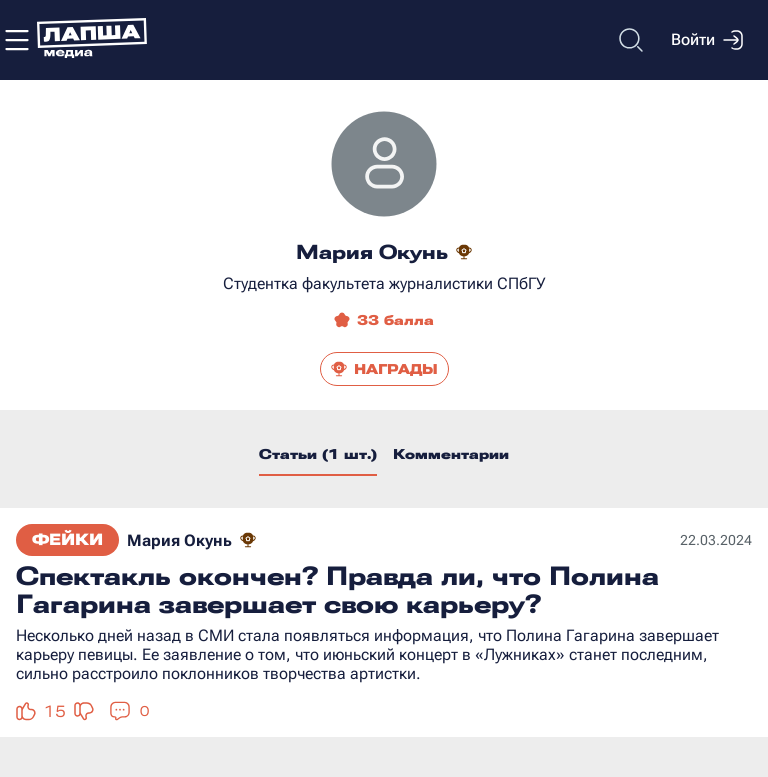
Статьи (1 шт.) (318, 454)
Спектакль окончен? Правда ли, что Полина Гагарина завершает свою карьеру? (337, 590)
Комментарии (451, 454)
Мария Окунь (179, 540)
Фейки (67, 539)
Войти (707, 40)
